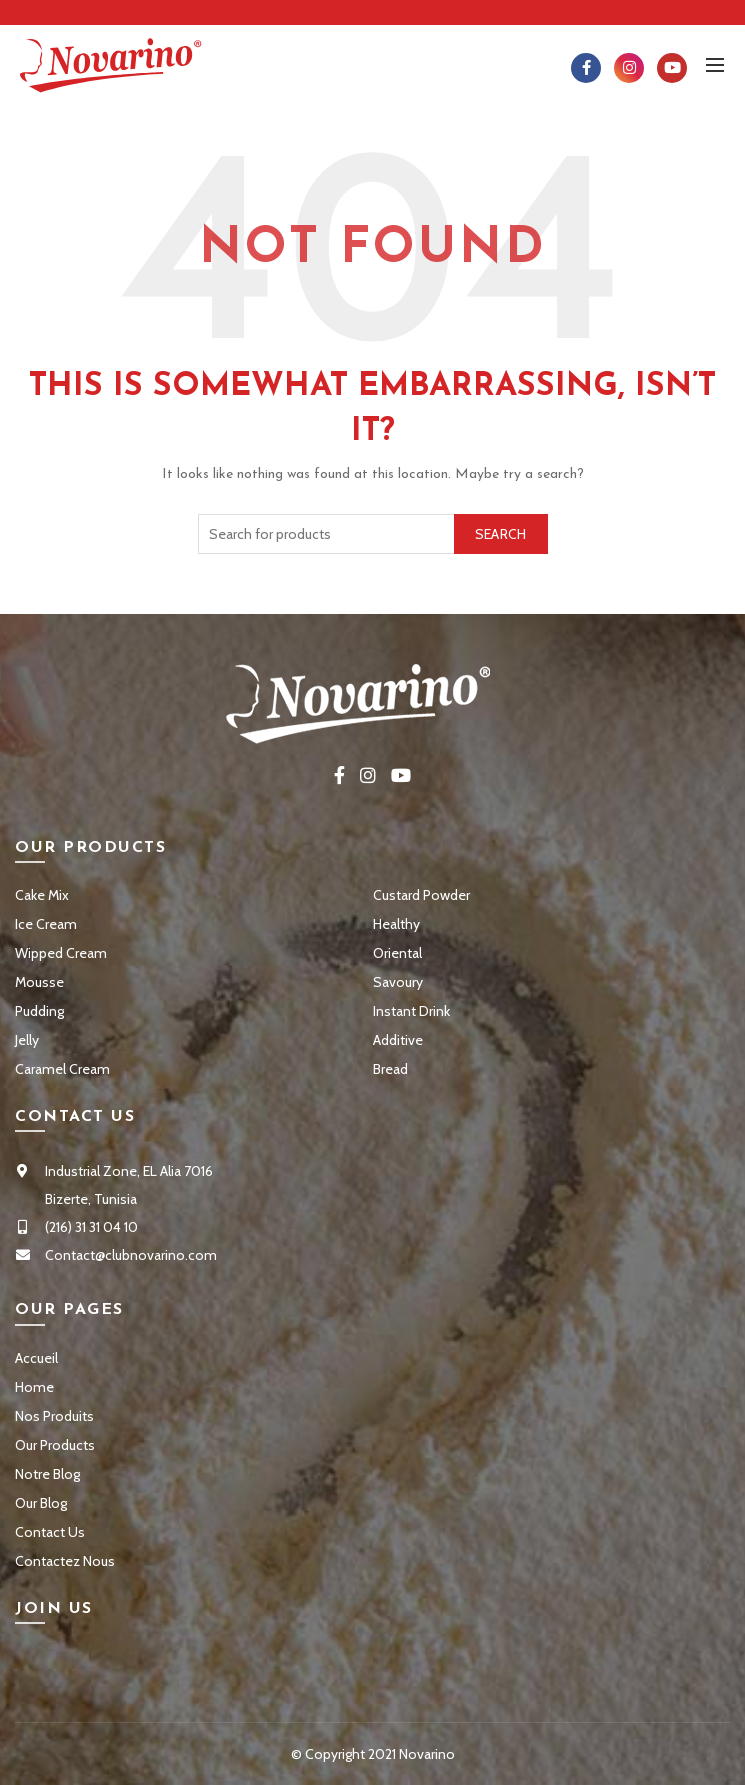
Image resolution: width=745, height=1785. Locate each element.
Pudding (39, 1011)
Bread (390, 1069)
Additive (398, 1040)
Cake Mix (42, 895)
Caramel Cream (62, 1069)
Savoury (398, 982)
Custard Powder (421, 895)
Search (501, 534)
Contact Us (50, 1532)
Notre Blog (47, 1474)
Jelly (27, 1040)
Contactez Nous (65, 1561)
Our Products (55, 1445)
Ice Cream (46, 924)
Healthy (396, 924)
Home (34, 1387)
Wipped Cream (61, 953)
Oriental (397, 953)
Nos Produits (54, 1416)
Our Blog (41, 1503)
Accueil (36, 1358)
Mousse (39, 982)
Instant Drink (411, 1011)
